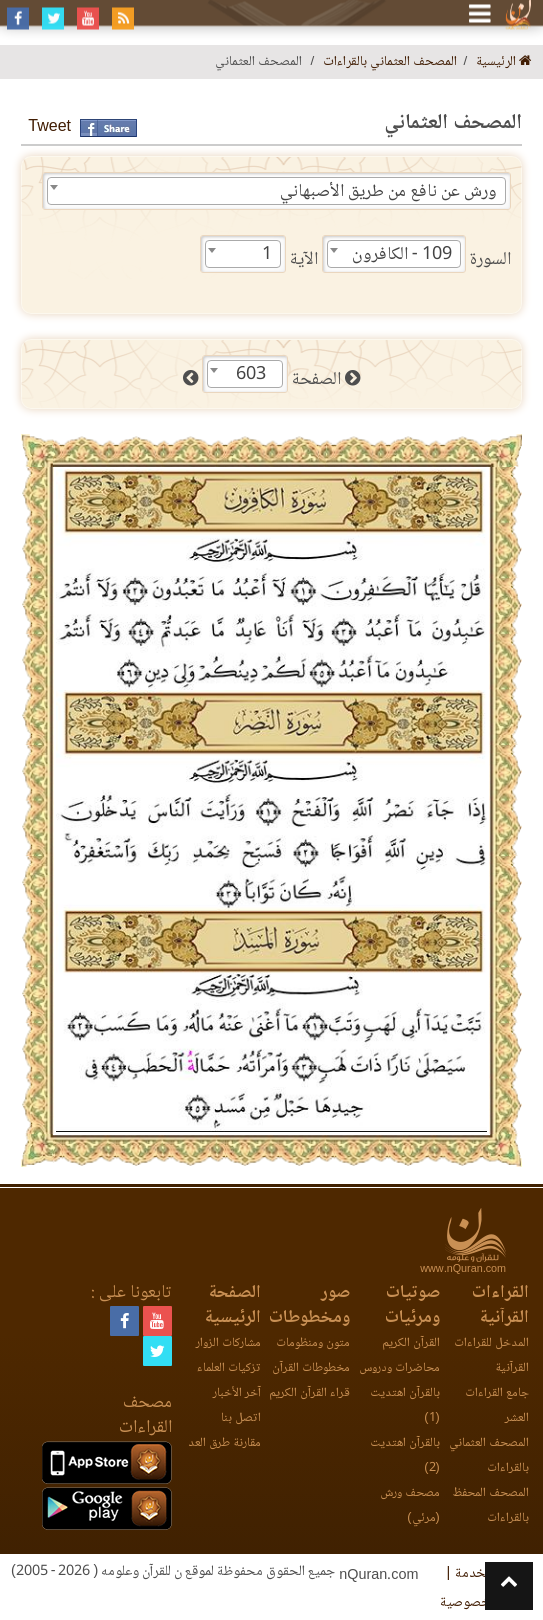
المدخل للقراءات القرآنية (491, 1356)
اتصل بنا (241, 1418)
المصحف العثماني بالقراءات (390, 62)
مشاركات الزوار (228, 1343)
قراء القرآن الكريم (309, 1393)
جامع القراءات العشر (497, 1406)
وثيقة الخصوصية (485, 1603)
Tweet (49, 127)
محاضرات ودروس (399, 1368)
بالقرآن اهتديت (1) (405, 1406)
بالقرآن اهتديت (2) (405, 1456)
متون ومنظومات (313, 1343)
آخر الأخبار (237, 1393)
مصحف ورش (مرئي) (410, 1506)
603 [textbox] (251, 375)
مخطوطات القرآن (311, 1368)
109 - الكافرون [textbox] (402, 255)
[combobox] (276, 191)
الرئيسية (504, 62)
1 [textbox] (267, 255)
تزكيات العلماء (229, 1368)
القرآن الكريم (411, 1343)
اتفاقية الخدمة (492, 1574)
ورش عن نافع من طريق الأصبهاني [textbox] (388, 192)
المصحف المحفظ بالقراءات (491, 1506)
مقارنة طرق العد (224, 1443)
